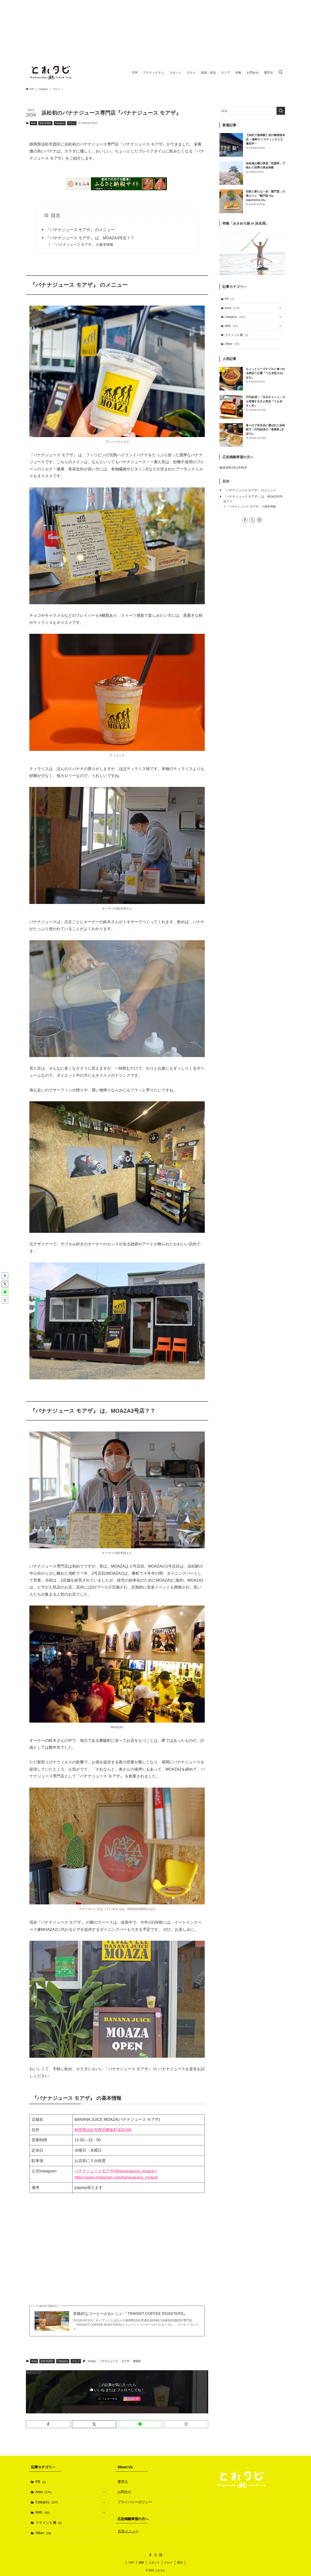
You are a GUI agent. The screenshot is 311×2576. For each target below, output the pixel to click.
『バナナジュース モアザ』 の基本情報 (82, 244)
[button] (48, 2424)
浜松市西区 (45, 123)
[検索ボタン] (280, 72)
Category (60, 123)
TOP (131, 2562)
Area (33, 123)
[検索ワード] (252, 111)
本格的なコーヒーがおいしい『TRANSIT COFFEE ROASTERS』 (130, 2313)
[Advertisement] (155, 30)
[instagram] (259, 520)
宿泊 (180, 2562)
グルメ (71, 123)
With (254, 326)
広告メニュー (128, 2531)
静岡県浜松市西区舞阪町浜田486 (103, 2130)
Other (232, 344)
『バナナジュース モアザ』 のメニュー (80, 230)
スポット (154, 2562)
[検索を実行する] (280, 111)
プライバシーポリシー (134, 2502)
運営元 (122, 2482)
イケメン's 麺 (236, 335)
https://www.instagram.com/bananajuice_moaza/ (116, 2177)
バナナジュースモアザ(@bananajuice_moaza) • (116, 2171)
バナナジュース (109, 2361)
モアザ (125, 2361)
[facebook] (245, 520)
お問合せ (124, 2492)
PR (229, 299)
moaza (92, 2361)
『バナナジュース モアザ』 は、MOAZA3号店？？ (90, 238)
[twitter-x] (252, 520)
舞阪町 (137, 2361)
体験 (141, 2562)
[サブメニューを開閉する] (280, 308)
